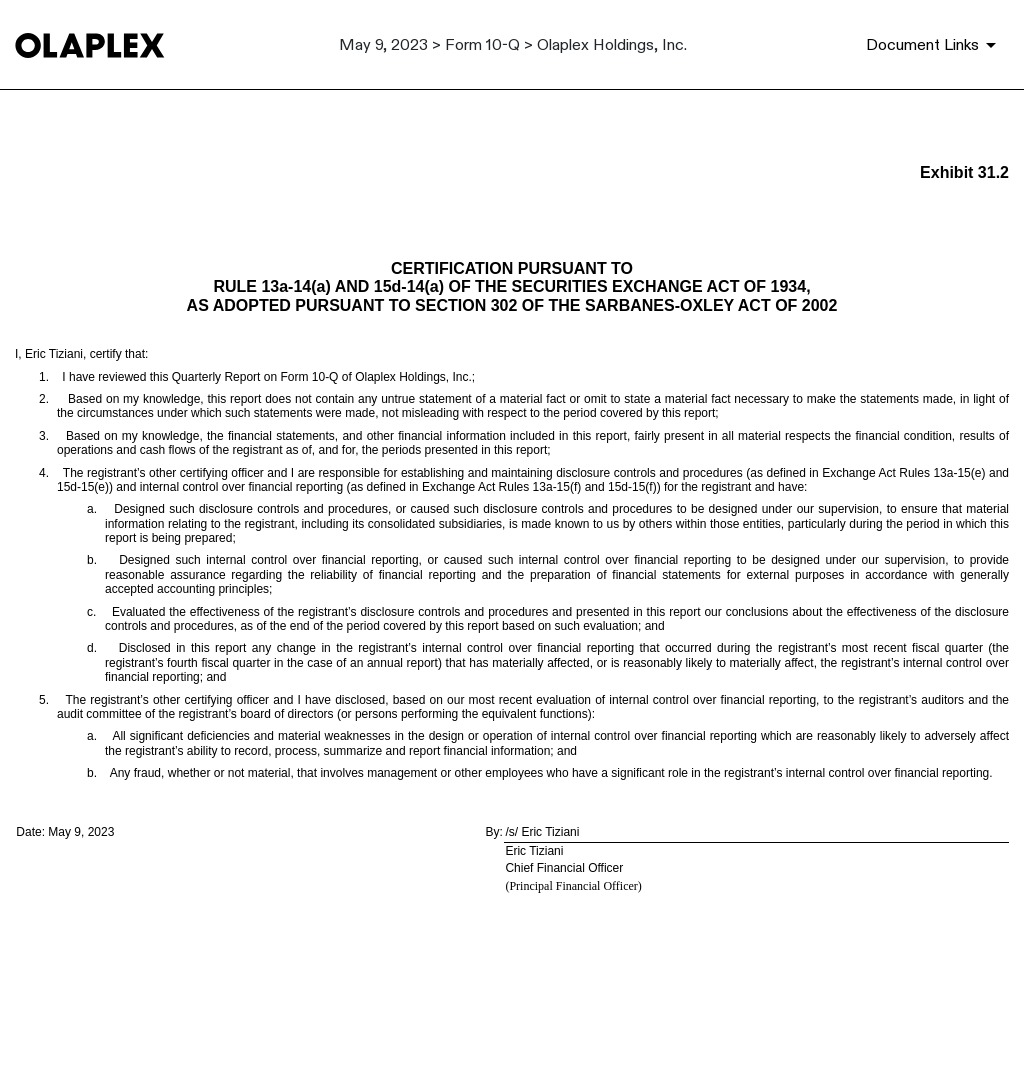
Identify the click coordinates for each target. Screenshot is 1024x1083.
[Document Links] (934, 45)
